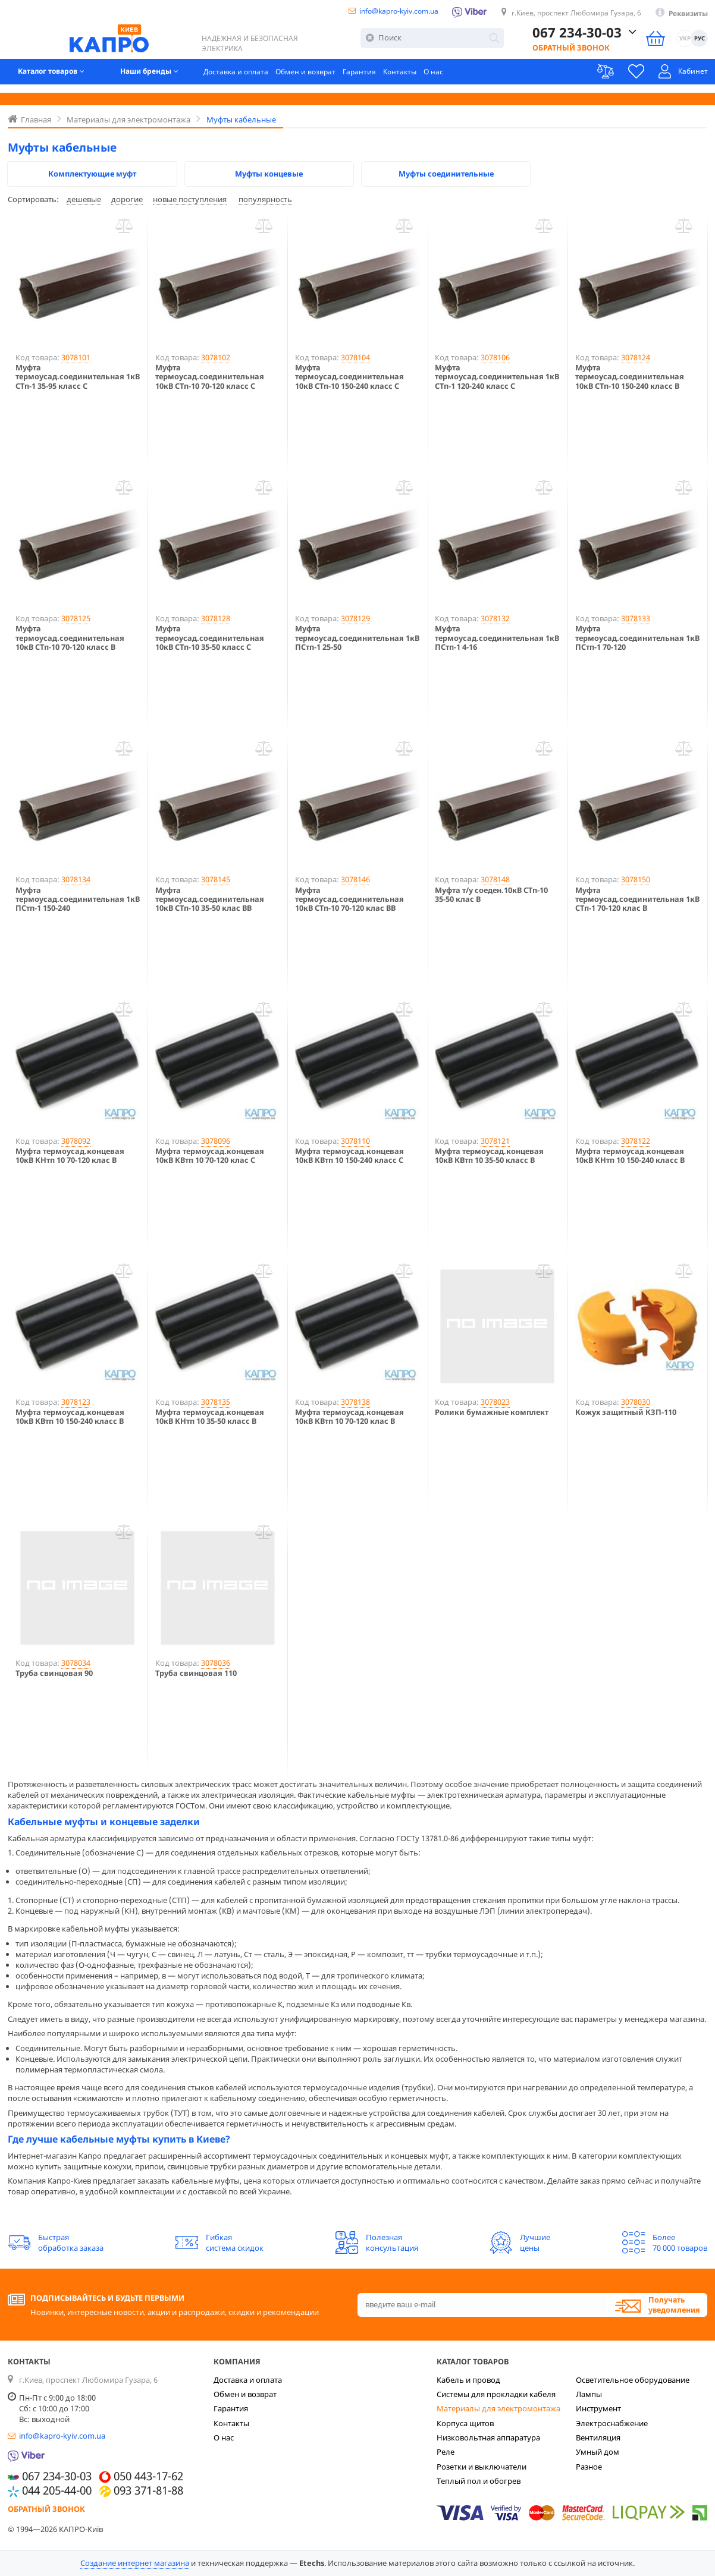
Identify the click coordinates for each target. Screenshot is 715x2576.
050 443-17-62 (148, 2477)
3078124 (635, 357)
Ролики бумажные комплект (491, 1412)
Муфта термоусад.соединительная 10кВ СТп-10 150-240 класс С (349, 377)
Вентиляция (598, 2437)
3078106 (495, 357)
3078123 (75, 1401)
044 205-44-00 (57, 2491)
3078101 (75, 357)
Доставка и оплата (253, 78)
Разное (589, 2466)
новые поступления (190, 199)
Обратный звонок (570, 51)
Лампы (589, 2394)
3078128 (215, 618)
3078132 (495, 618)
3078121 (495, 1141)
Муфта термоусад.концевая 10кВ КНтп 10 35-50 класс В (209, 1417)
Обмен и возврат (326, 78)
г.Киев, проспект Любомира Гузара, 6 (566, 13)
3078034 (75, 1662)
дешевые (84, 199)
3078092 (75, 1141)
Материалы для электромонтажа (498, 2408)
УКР (685, 42)
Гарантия (382, 78)
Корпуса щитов (465, 2423)
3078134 (75, 879)
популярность (265, 199)
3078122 (635, 1141)
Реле (445, 2451)
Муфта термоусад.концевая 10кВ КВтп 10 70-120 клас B (349, 1417)
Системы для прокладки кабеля (496, 2394)
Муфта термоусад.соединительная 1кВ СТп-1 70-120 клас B (637, 899)
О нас (461, 78)
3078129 (355, 618)
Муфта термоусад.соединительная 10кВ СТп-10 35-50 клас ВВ (209, 899)
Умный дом (597, 2451)
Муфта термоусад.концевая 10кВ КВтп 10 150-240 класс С (349, 1156)
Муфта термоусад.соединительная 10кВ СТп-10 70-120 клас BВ (349, 899)
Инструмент (598, 2408)
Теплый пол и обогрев (478, 2481)
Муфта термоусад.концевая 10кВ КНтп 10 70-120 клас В (69, 1156)
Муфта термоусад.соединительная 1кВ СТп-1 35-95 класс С (77, 377)
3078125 (75, 618)
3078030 (635, 1401)
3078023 (495, 1401)
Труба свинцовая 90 (54, 1673)
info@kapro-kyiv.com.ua (374, 12)
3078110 (355, 1141)
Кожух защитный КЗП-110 (625, 1412)
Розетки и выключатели (481, 2466)
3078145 (215, 879)
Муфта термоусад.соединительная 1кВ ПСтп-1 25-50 (357, 638)
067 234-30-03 (576, 36)
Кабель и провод (468, 2379)
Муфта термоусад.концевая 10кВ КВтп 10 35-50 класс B (489, 1156)
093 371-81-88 (148, 2491)
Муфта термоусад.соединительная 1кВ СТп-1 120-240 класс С (497, 377)
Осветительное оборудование (632, 2379)
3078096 (215, 1141)
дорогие (127, 199)
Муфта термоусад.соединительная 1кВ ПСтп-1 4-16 (497, 638)
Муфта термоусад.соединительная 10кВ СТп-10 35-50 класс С (209, 638)
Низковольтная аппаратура (488, 2437)
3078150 (635, 879)
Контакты (425, 78)
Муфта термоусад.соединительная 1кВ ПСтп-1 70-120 (637, 638)
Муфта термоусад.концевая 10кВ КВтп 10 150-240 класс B (69, 1417)
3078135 (215, 1401)
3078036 (215, 1662)
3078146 (355, 879)
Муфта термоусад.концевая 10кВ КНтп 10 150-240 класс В (630, 1156)
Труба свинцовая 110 (196, 1673)
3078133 (635, 618)
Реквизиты (685, 14)
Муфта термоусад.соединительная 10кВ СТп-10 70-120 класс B (69, 638)
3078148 (495, 879)
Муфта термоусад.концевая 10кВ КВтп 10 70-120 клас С (209, 1156)
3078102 (215, 357)
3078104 (355, 357)
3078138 (355, 1401)
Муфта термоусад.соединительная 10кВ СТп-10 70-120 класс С (209, 377)
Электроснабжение (612, 2423)
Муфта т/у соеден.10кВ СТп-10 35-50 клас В (491, 895)
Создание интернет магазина (134, 2563)
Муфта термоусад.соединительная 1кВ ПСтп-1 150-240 (77, 899)
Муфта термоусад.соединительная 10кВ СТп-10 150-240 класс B (629, 377)
